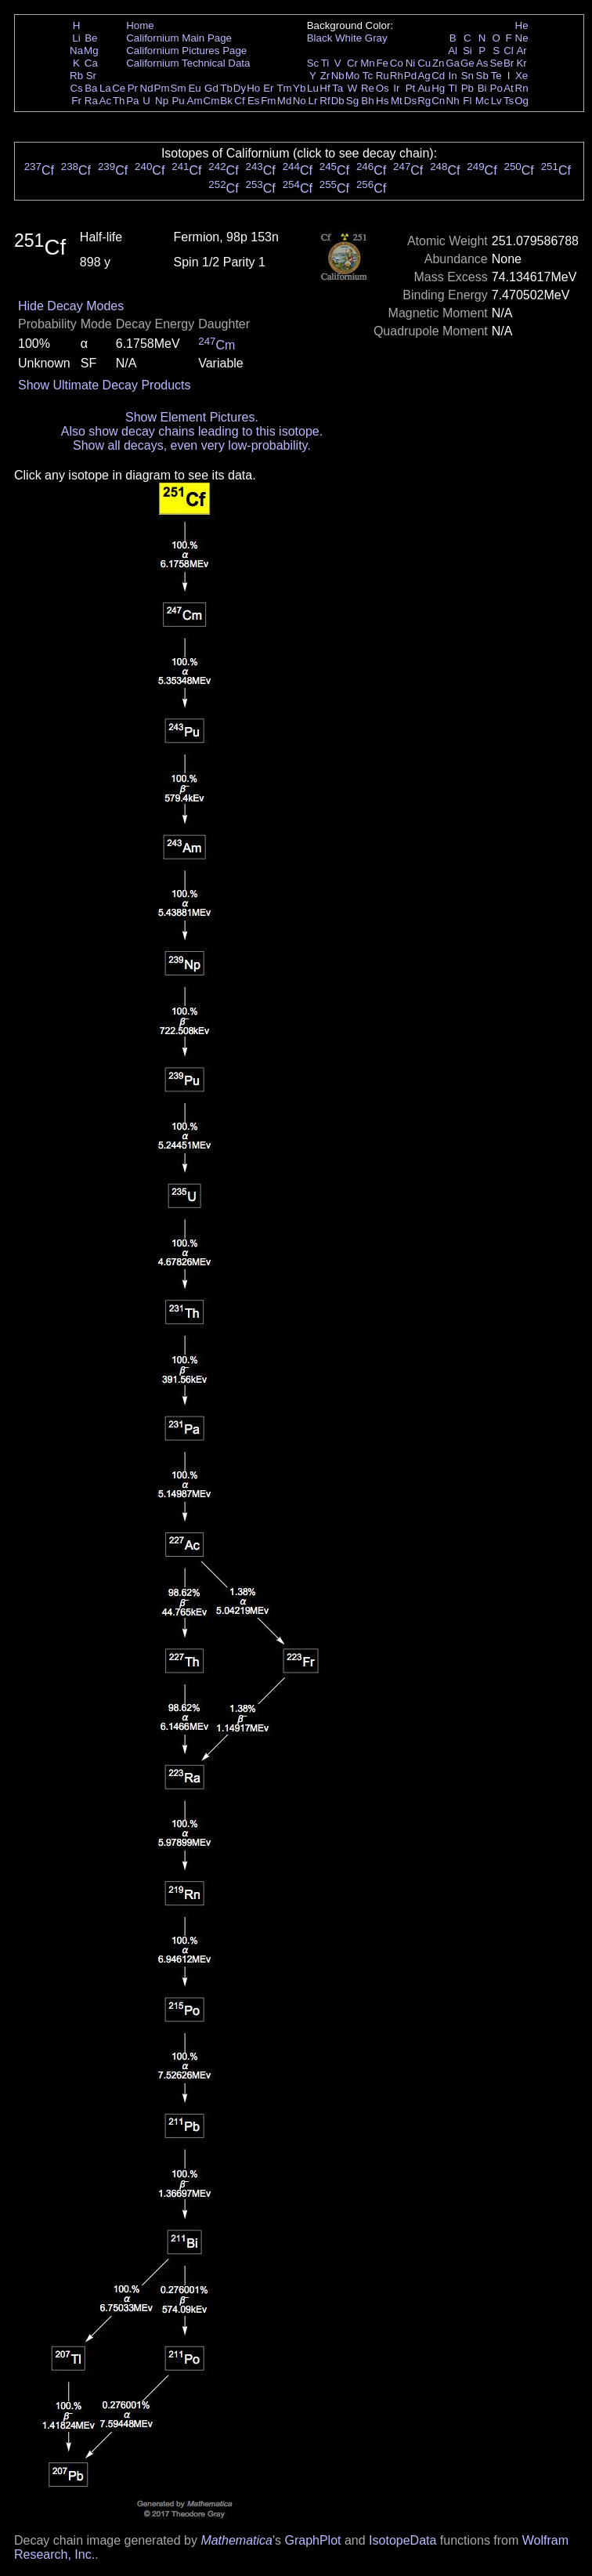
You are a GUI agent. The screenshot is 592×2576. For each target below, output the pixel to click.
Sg (352, 101)
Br (509, 63)
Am (195, 101)
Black (320, 38)
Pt (411, 88)
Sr (91, 75)
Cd (438, 75)
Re (367, 88)
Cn (438, 101)
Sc (313, 63)
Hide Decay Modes (71, 306)
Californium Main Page (179, 38)
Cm (212, 101)
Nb (338, 75)
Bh (367, 101)
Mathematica (236, 2540)
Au (423, 88)
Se (496, 63)
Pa (132, 101)
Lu (313, 88)
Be (91, 38)
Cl (509, 50)
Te (496, 75)
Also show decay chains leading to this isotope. (192, 431)
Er (268, 88)
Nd (146, 88)
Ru (382, 75)
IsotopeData (402, 2540)
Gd (211, 88)
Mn (367, 63)
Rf (324, 101)
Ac (105, 101)
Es (253, 101)
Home (140, 25)
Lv (496, 101)
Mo (352, 75)
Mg (91, 50)
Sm (178, 88)
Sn (467, 75)
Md (284, 101)
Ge (467, 63)
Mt (396, 101)
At (509, 88)
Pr (133, 88)
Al (452, 50)
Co (396, 63)
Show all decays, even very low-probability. (192, 445)
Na (76, 50)
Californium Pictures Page (186, 50)
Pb (467, 88)
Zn (438, 63)
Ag (423, 75)
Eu (194, 88)
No (299, 101)
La (105, 88)
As (482, 63)
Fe (382, 63)
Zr (325, 75)
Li (76, 38)
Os (382, 88)
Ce (118, 88)
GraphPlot (312, 2540)
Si (467, 50)
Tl (453, 88)
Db (338, 101)
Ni (411, 63)
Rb (76, 75)
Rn (522, 88)
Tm (283, 88)
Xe (521, 75)
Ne (522, 38)
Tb (226, 88)
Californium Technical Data (188, 63)
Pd (410, 75)
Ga (453, 63)
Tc (368, 75)
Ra (91, 101)
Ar (521, 50)
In (453, 75)
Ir (396, 88)
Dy (239, 88)
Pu (177, 101)
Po (496, 88)
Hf (324, 88)
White (348, 38)
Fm (268, 101)
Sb (482, 75)
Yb (299, 88)
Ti (325, 63)
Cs (76, 88)
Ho (253, 88)
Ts (509, 101)
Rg (424, 101)
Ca (91, 63)
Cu (424, 63)
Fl (467, 101)
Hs (382, 101)
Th (119, 101)
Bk (226, 101)
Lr (313, 101)
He (522, 25)
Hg (438, 88)
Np (161, 101)
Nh (453, 101)
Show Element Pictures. (191, 417)
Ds (410, 101)
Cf (239, 101)
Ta (337, 88)
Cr (352, 63)
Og (521, 101)
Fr (76, 101)
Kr (521, 63)
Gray (376, 38)
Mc (482, 101)
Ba (91, 88)
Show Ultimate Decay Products (104, 385)
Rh (396, 75)
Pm (162, 88)
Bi (482, 88)
